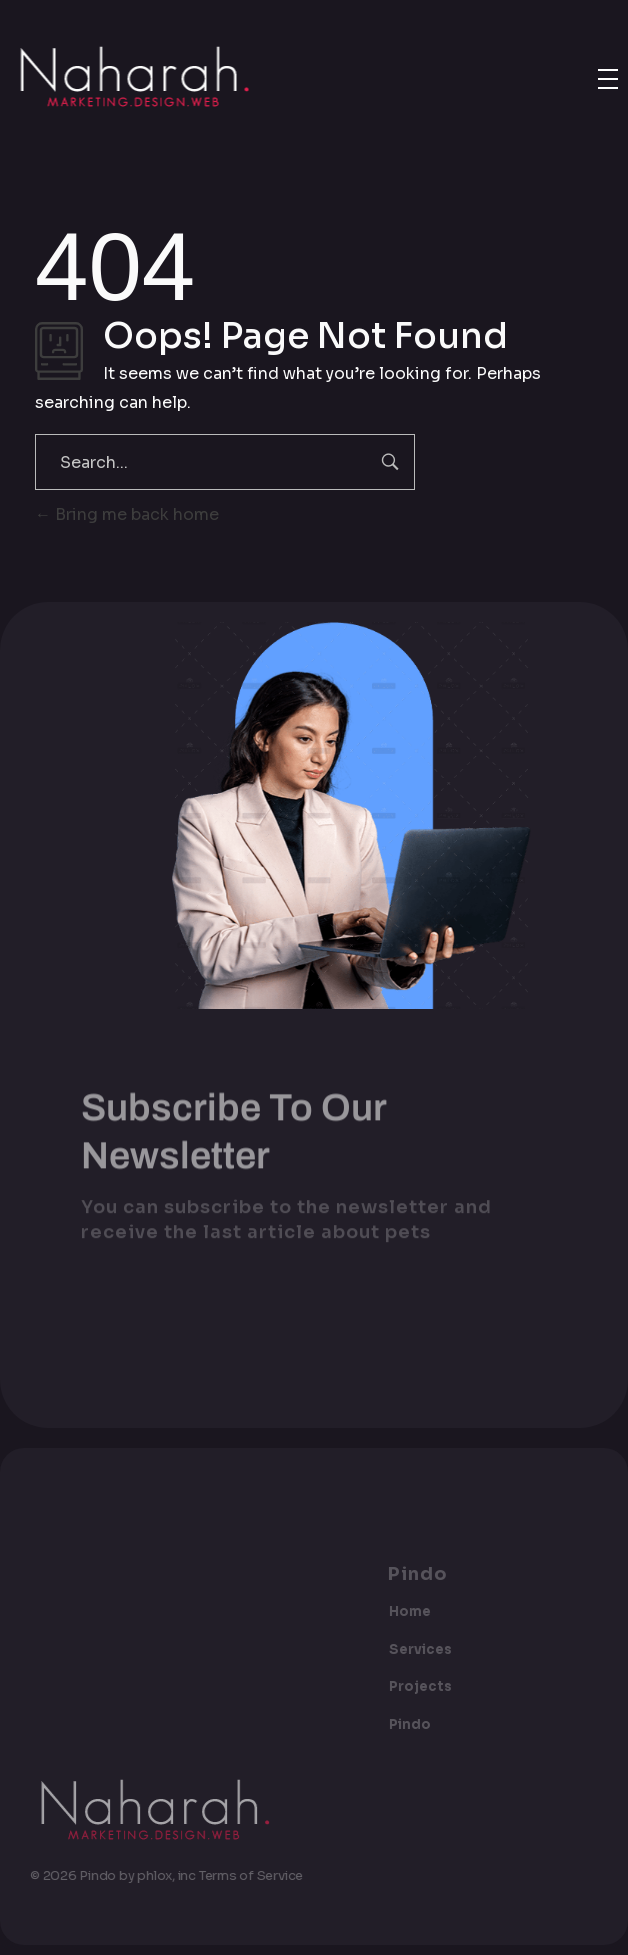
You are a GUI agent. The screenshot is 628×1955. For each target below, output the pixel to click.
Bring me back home (127, 514)
